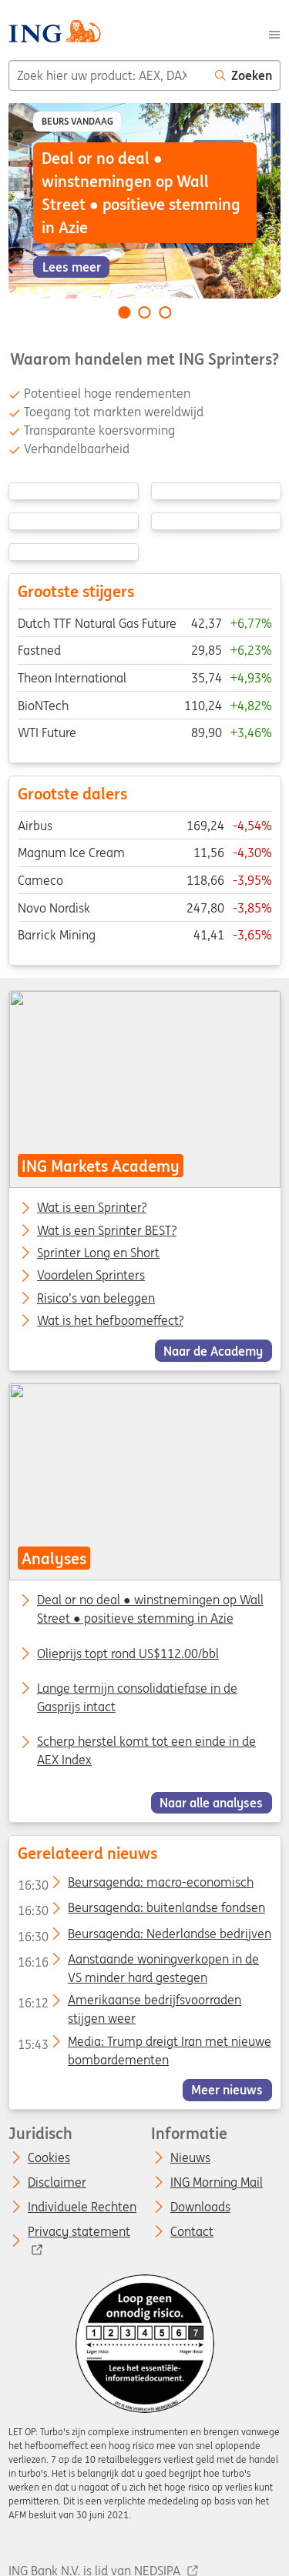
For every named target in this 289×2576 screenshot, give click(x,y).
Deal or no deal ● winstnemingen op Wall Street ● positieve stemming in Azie (150, 1610)
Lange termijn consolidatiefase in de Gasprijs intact (137, 1697)
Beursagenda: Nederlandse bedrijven (144, 1936)
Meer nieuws (227, 2089)
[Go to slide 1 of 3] (124, 312)
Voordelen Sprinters (91, 1276)
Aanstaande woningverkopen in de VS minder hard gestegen (137, 1962)
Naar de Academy (213, 1350)
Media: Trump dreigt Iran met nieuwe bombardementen (144, 2044)
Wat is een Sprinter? (91, 1208)
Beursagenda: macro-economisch (135, 1885)
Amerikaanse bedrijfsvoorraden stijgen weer (128, 2002)
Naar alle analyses (211, 1802)
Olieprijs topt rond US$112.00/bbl (128, 1653)
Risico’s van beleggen (96, 1298)
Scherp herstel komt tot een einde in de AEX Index (146, 1750)
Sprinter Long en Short (98, 1253)
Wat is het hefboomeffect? (110, 1321)
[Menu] (274, 33)
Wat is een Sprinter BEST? (106, 1230)
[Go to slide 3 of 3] (165, 312)
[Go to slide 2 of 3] (145, 312)
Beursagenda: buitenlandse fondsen (140, 1910)
